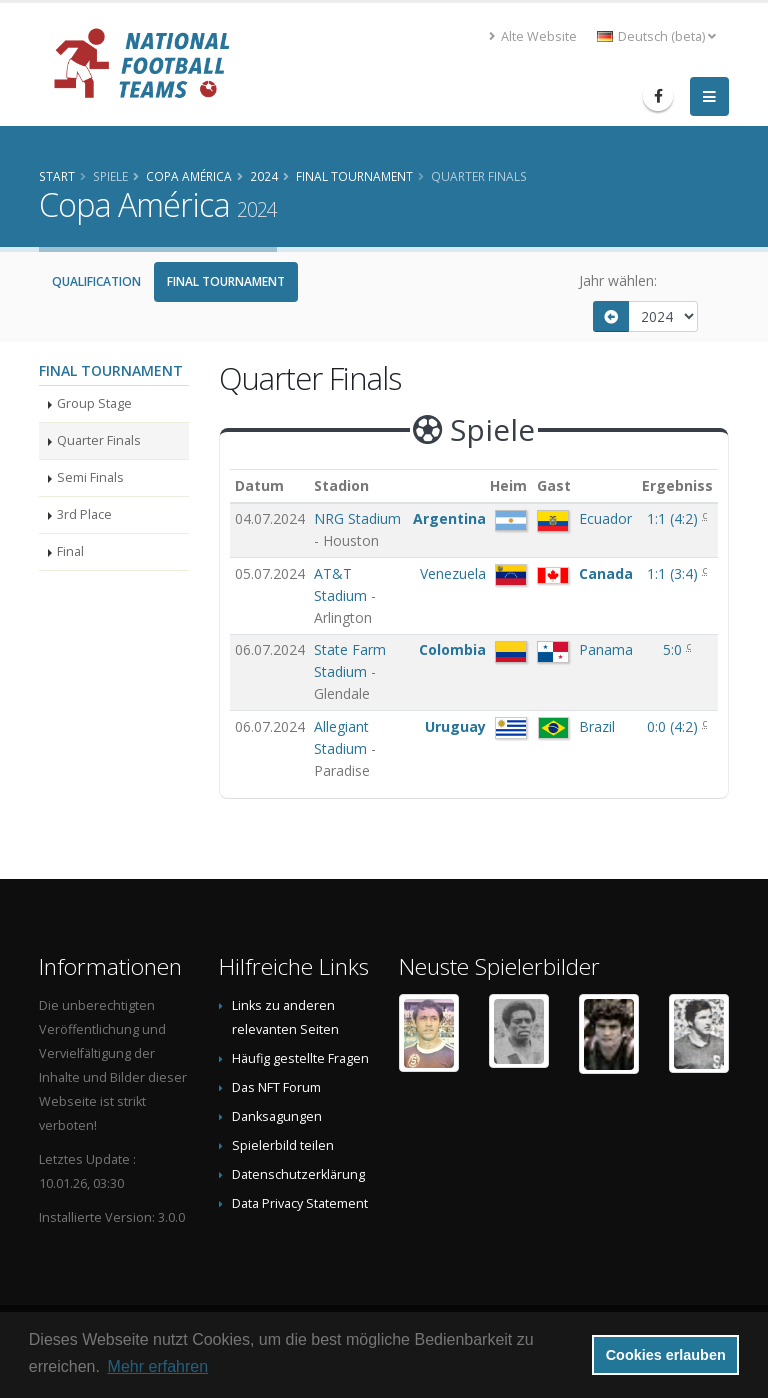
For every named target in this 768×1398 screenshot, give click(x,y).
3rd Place (84, 514)
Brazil (597, 726)
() (674, 518)
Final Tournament (226, 281)
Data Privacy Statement (300, 1203)
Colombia (452, 649)
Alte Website (533, 36)
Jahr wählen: (618, 280)
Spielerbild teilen (283, 1145)
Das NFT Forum (276, 1087)
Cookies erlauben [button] (666, 1355)
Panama (606, 649)
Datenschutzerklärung (298, 1174)
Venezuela (453, 573)
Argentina (449, 518)
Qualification (96, 281)
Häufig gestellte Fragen (300, 1058)
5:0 (674, 649)
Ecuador (605, 518)
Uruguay (455, 726)
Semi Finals (90, 477)
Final (70, 551)
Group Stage (94, 403)
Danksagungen (277, 1116)
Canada (606, 573)
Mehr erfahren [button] (158, 1366)
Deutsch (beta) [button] (656, 36)
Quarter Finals (99, 440)
